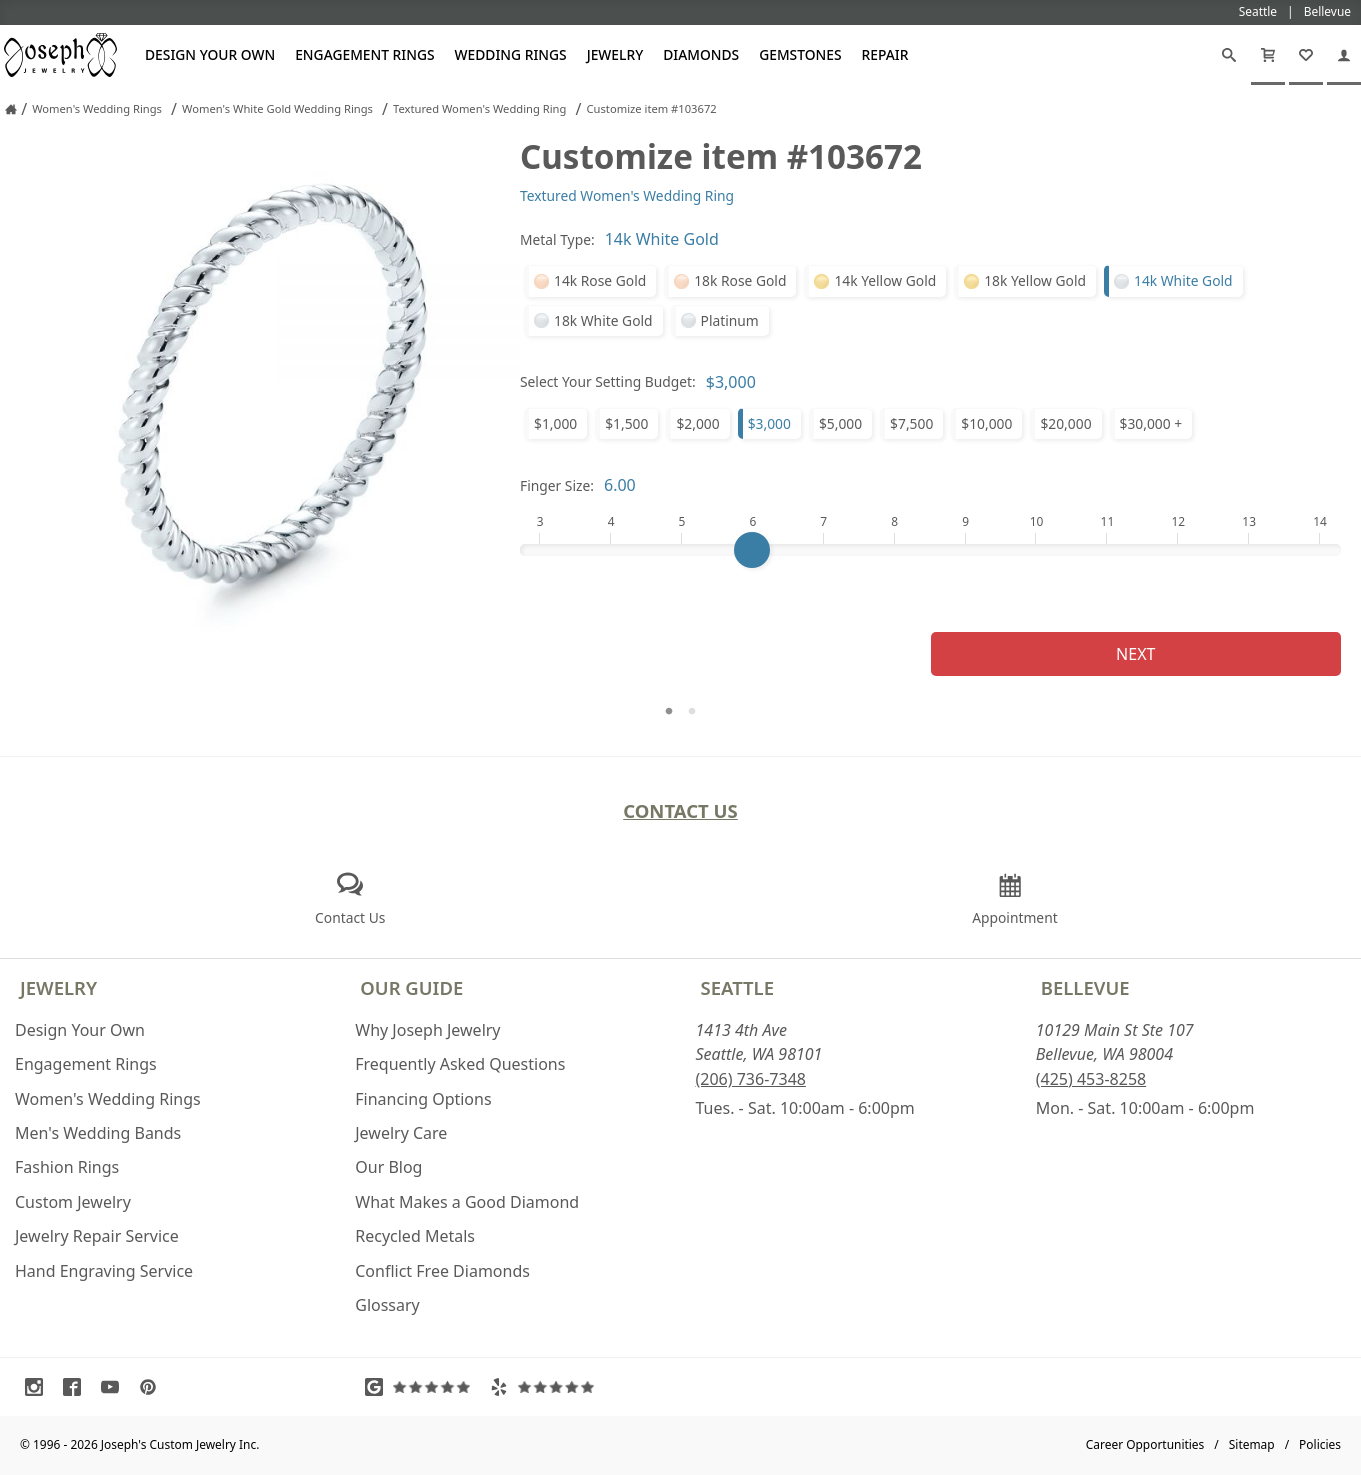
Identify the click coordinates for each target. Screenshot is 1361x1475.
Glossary (387, 1305)
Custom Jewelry (73, 1202)
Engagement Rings (364, 54)
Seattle (737, 987)
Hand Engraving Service (104, 1271)
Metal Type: (557, 239)
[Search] (1229, 55)
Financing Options (423, 1099)
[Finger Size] (930, 550)
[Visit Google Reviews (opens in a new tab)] (422, 1387)
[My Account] (1344, 55)
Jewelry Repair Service (97, 1236)
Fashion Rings (67, 1167)
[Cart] (1268, 55)
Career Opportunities (1145, 1444)
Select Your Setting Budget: (608, 381)
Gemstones (800, 54)
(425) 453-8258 (1091, 1079)
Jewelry (615, 54)
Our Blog (388, 1167)
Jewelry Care (401, 1133)
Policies (1320, 1444)
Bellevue (1085, 987)
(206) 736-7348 (751, 1079)
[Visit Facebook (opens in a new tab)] (77, 1387)
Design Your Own (210, 54)
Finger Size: (557, 485)
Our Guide (411, 987)
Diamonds (701, 54)
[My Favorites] (1306, 55)
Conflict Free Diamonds (442, 1271)
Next (1135, 654)
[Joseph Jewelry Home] (11, 109)
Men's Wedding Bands (98, 1133)
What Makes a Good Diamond (467, 1202)
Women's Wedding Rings (108, 1099)
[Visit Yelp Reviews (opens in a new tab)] (547, 1387)
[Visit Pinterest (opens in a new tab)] (153, 1387)
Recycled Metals (415, 1236)
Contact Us (680, 810)
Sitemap (1252, 1444)
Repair (885, 54)
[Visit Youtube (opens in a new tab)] (115, 1387)
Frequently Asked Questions (460, 1064)
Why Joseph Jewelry (427, 1030)
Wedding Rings (511, 54)
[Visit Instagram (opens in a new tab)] (39, 1387)
